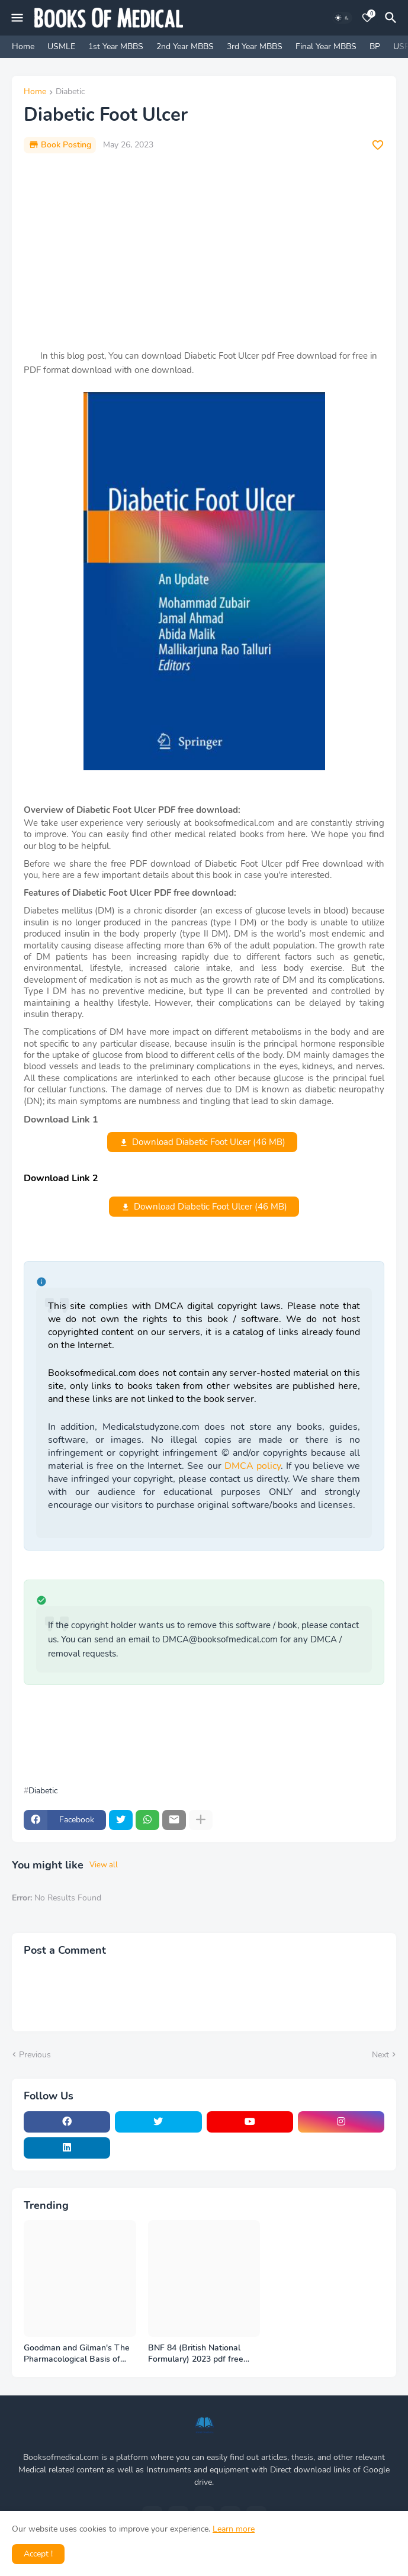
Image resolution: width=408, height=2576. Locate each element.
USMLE (61, 46)
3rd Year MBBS (254, 46)
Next (380, 2054)
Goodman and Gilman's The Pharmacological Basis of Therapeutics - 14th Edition (77, 2354)
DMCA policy (252, 1465)
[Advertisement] (204, 251)
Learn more (234, 2529)
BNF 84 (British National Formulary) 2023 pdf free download (195, 2354)
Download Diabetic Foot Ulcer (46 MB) (208, 1142)
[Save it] (377, 145)
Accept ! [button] (38, 2553)
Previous (35, 2054)
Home (23, 46)
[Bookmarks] (367, 18)
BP (375, 46)
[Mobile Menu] (17, 18)
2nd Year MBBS (185, 46)
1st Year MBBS (115, 46)
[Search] (392, 18)
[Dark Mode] (342, 18)
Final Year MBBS (325, 46)
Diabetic (70, 92)
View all (103, 1865)
